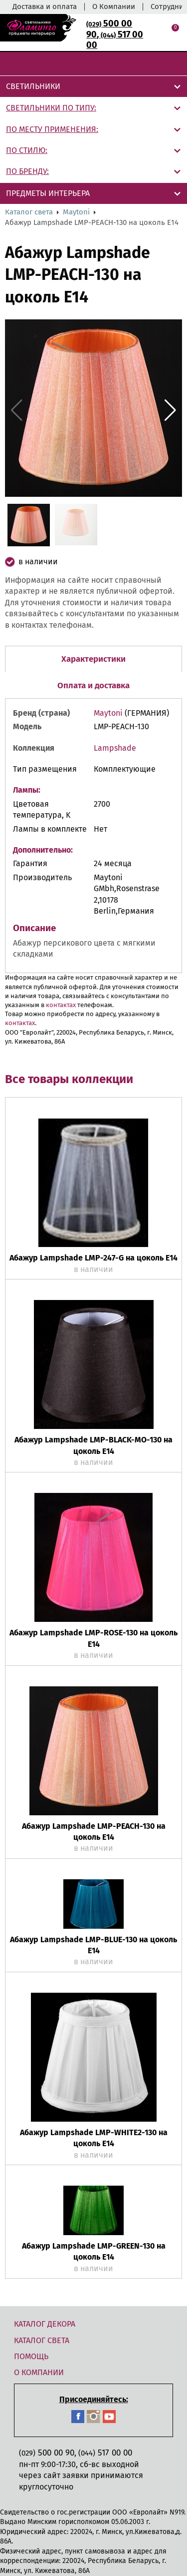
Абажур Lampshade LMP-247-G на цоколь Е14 (93, 1258)
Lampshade (115, 748)
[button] (170, 410)
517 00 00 (114, 40)
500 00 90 (46, 2453)
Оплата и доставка (93, 685)
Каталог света (29, 211)
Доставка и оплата (44, 6)
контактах (61, 1005)
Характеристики (93, 659)
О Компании (113, 6)
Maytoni (76, 211)
